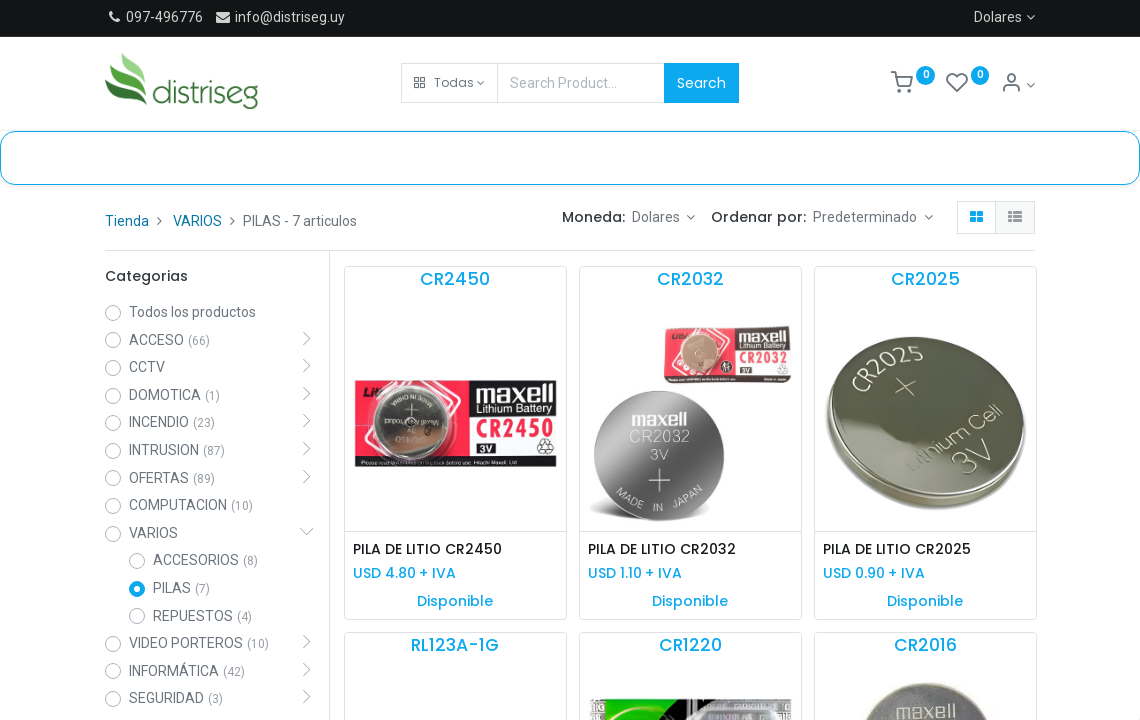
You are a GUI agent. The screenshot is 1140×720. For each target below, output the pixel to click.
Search (701, 83)
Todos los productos (192, 312)
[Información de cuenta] (1017, 85)
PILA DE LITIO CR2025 (897, 549)
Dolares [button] (657, 217)
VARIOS (197, 221)
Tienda (127, 221)
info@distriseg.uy (279, 17)
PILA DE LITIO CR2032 (662, 549)
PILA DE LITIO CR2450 (427, 549)
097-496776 (164, 17)
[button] (449, 83)
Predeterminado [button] (866, 217)
